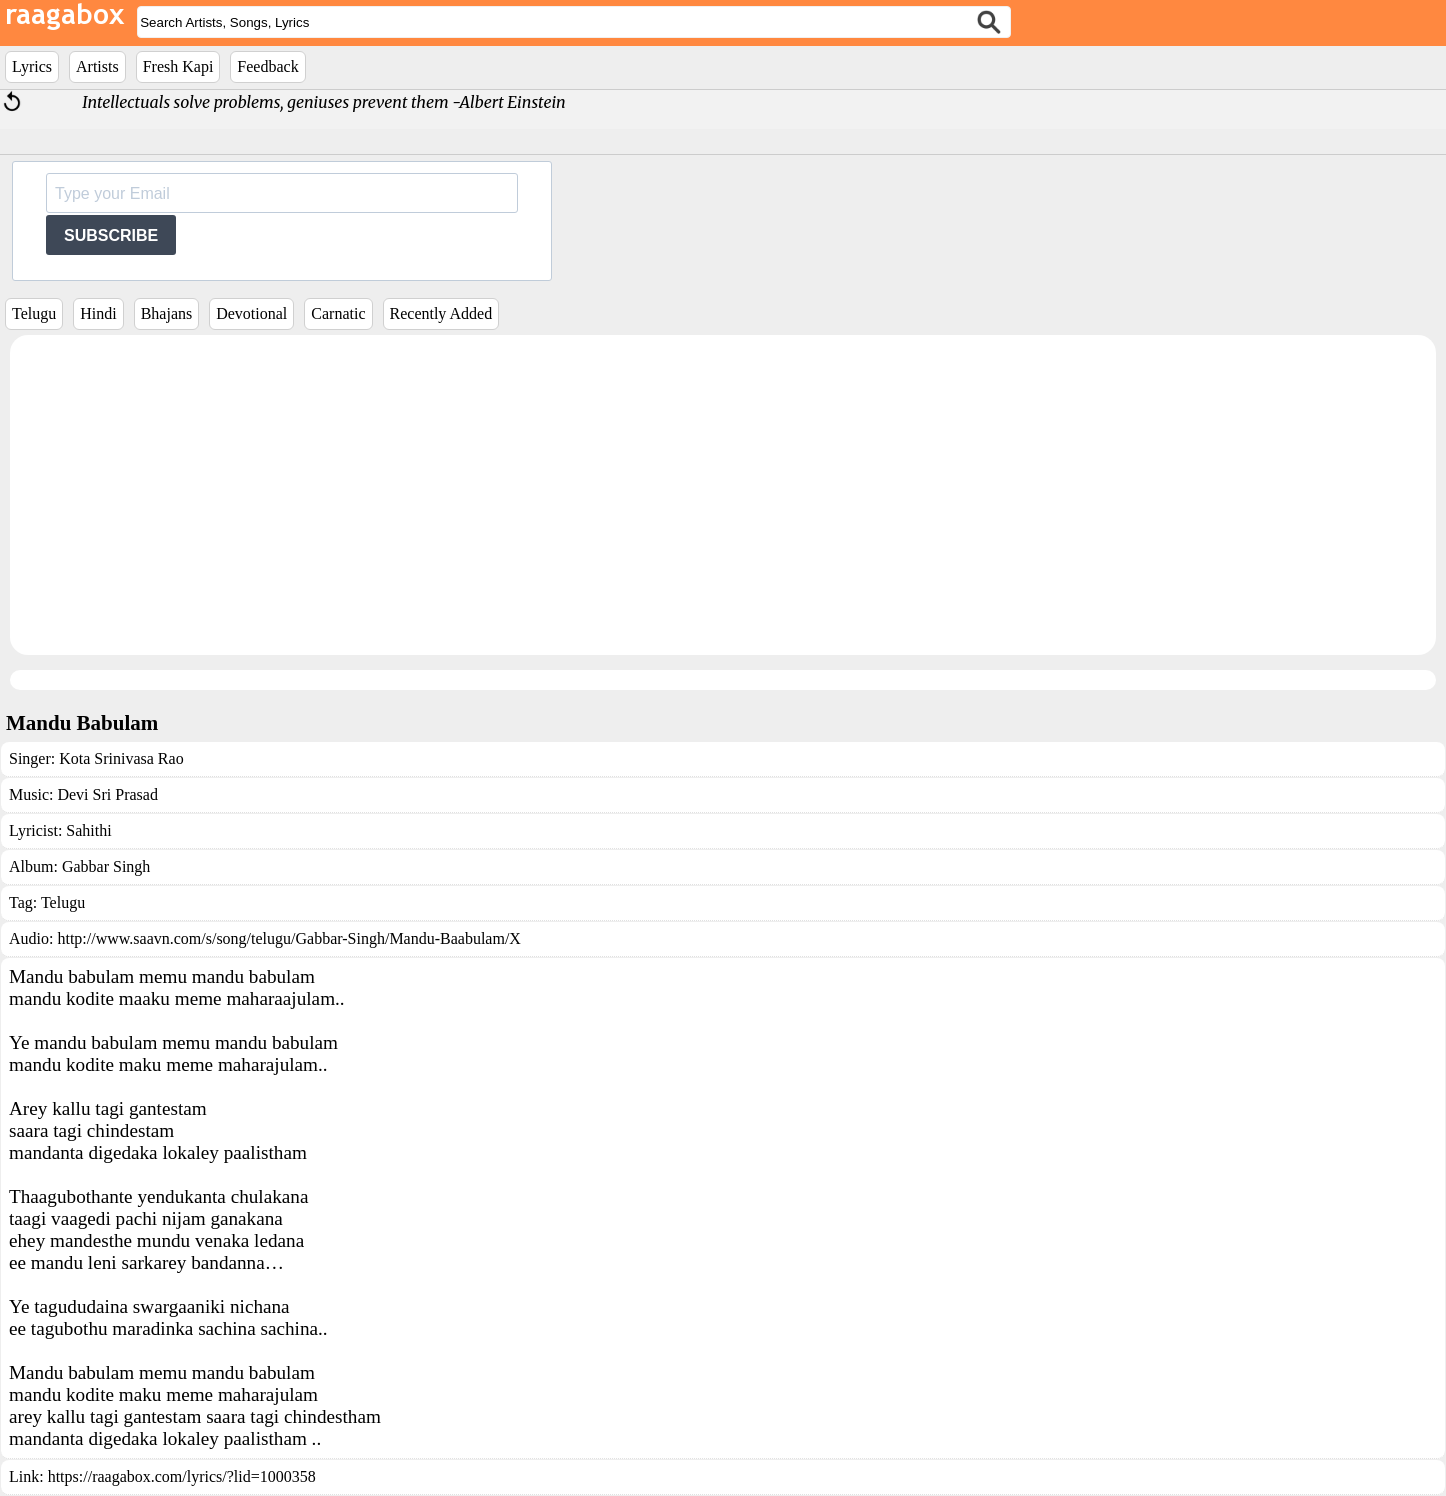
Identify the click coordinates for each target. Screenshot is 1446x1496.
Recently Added (441, 313)
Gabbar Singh (106, 866)
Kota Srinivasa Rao (121, 758)
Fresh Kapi (178, 66)
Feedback (267, 66)
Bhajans (167, 313)
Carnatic (338, 313)
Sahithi (88, 830)
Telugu (34, 313)
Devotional (251, 313)
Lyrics (32, 66)
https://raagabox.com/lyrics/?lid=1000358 (182, 1476)
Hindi (98, 313)
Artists (97, 66)
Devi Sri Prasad (107, 794)
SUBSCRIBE (111, 235)
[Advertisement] (723, 495)
